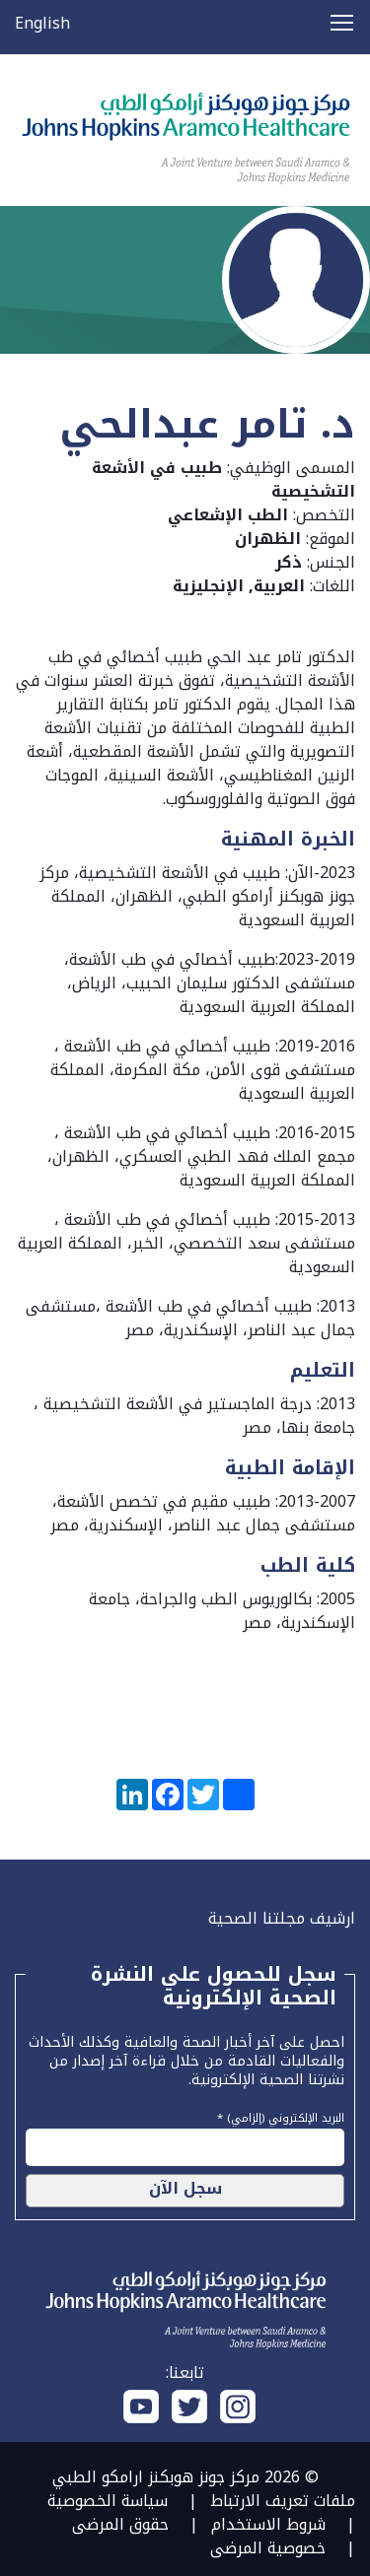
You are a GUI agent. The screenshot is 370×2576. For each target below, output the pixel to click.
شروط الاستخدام (268, 2524)
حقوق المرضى (120, 2524)
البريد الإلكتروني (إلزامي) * (280, 2116)
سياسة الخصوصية (107, 2500)
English (42, 23)
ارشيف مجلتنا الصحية (281, 1918)
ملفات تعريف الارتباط (282, 2500)
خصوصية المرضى (268, 2548)
